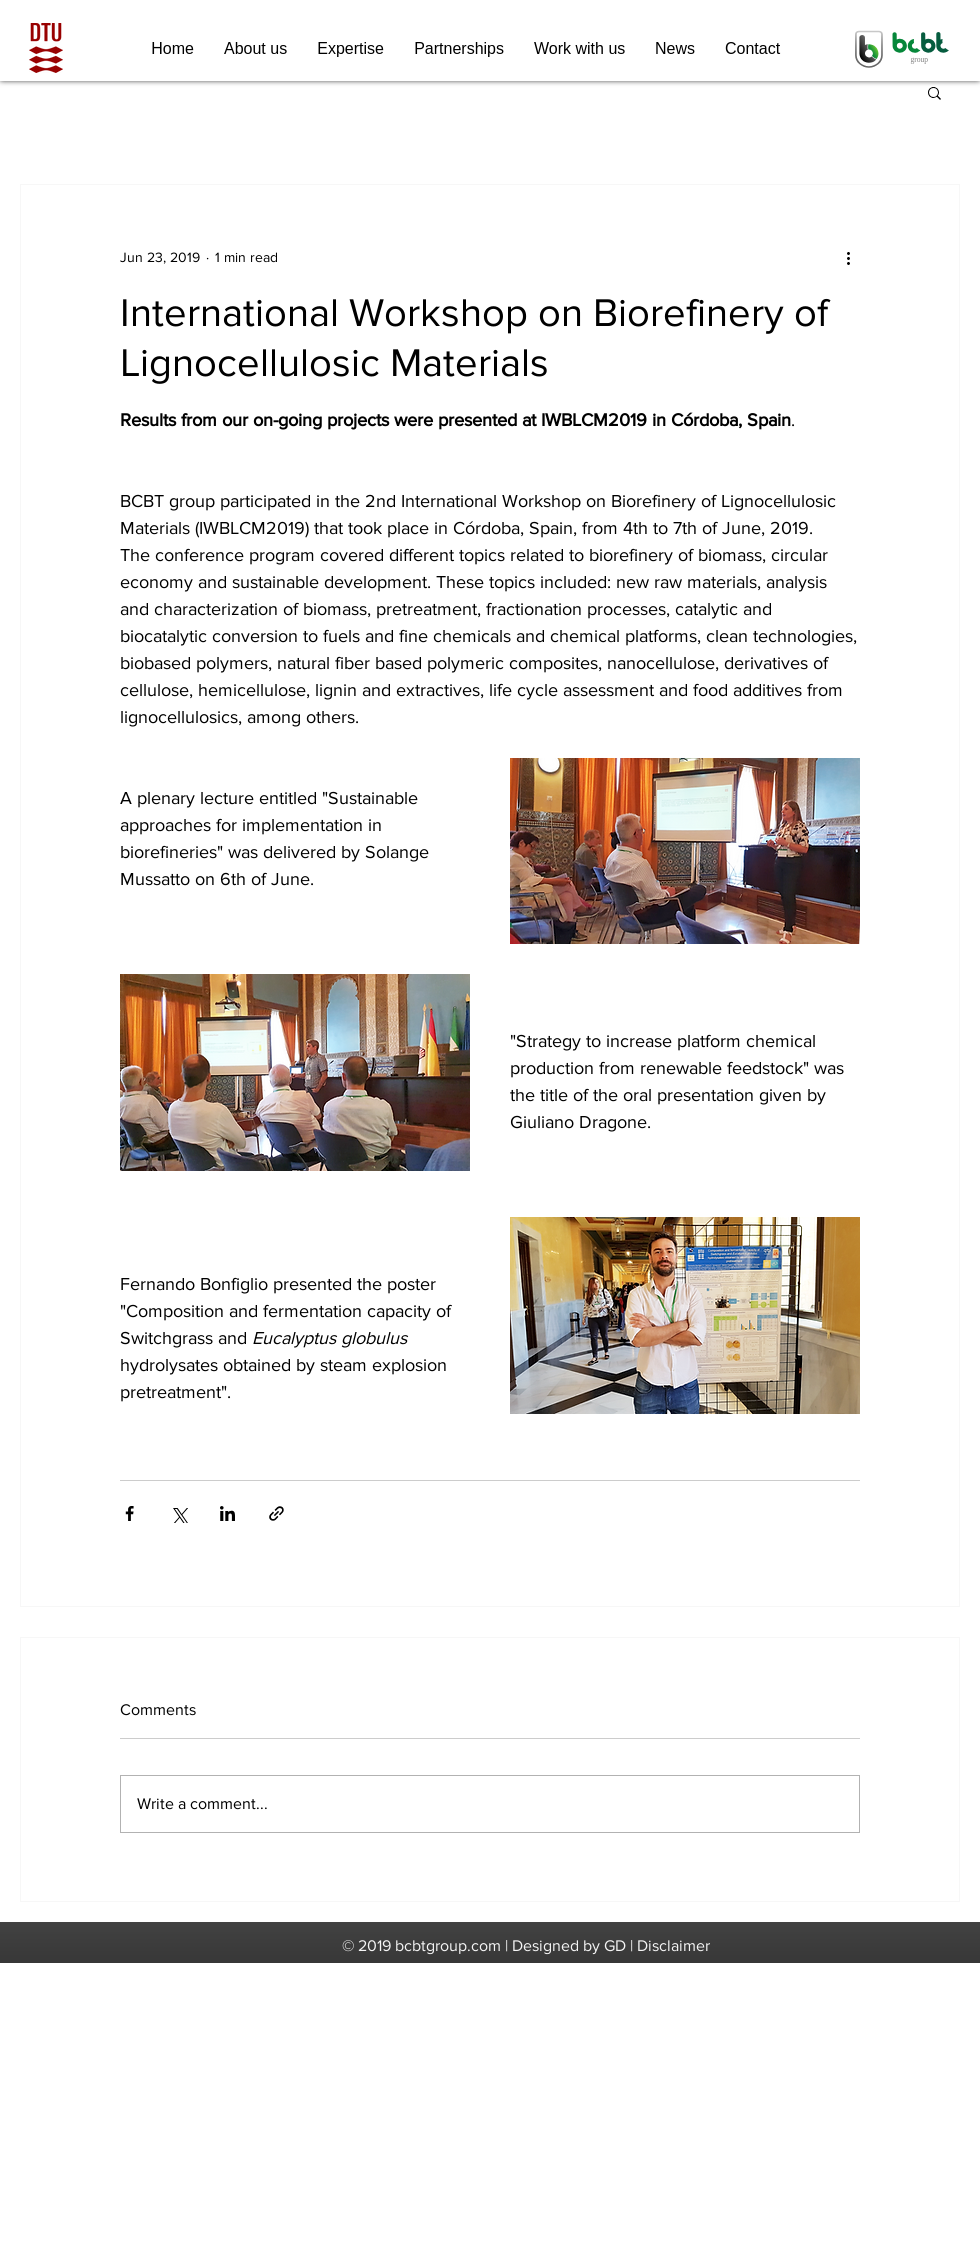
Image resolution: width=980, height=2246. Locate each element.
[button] (934, 92)
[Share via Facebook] (129, 1513)
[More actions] (848, 257)
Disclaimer (673, 1945)
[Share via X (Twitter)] (178, 1513)
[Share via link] (276, 1513)
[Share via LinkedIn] (227, 1513)
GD (615, 1945)
